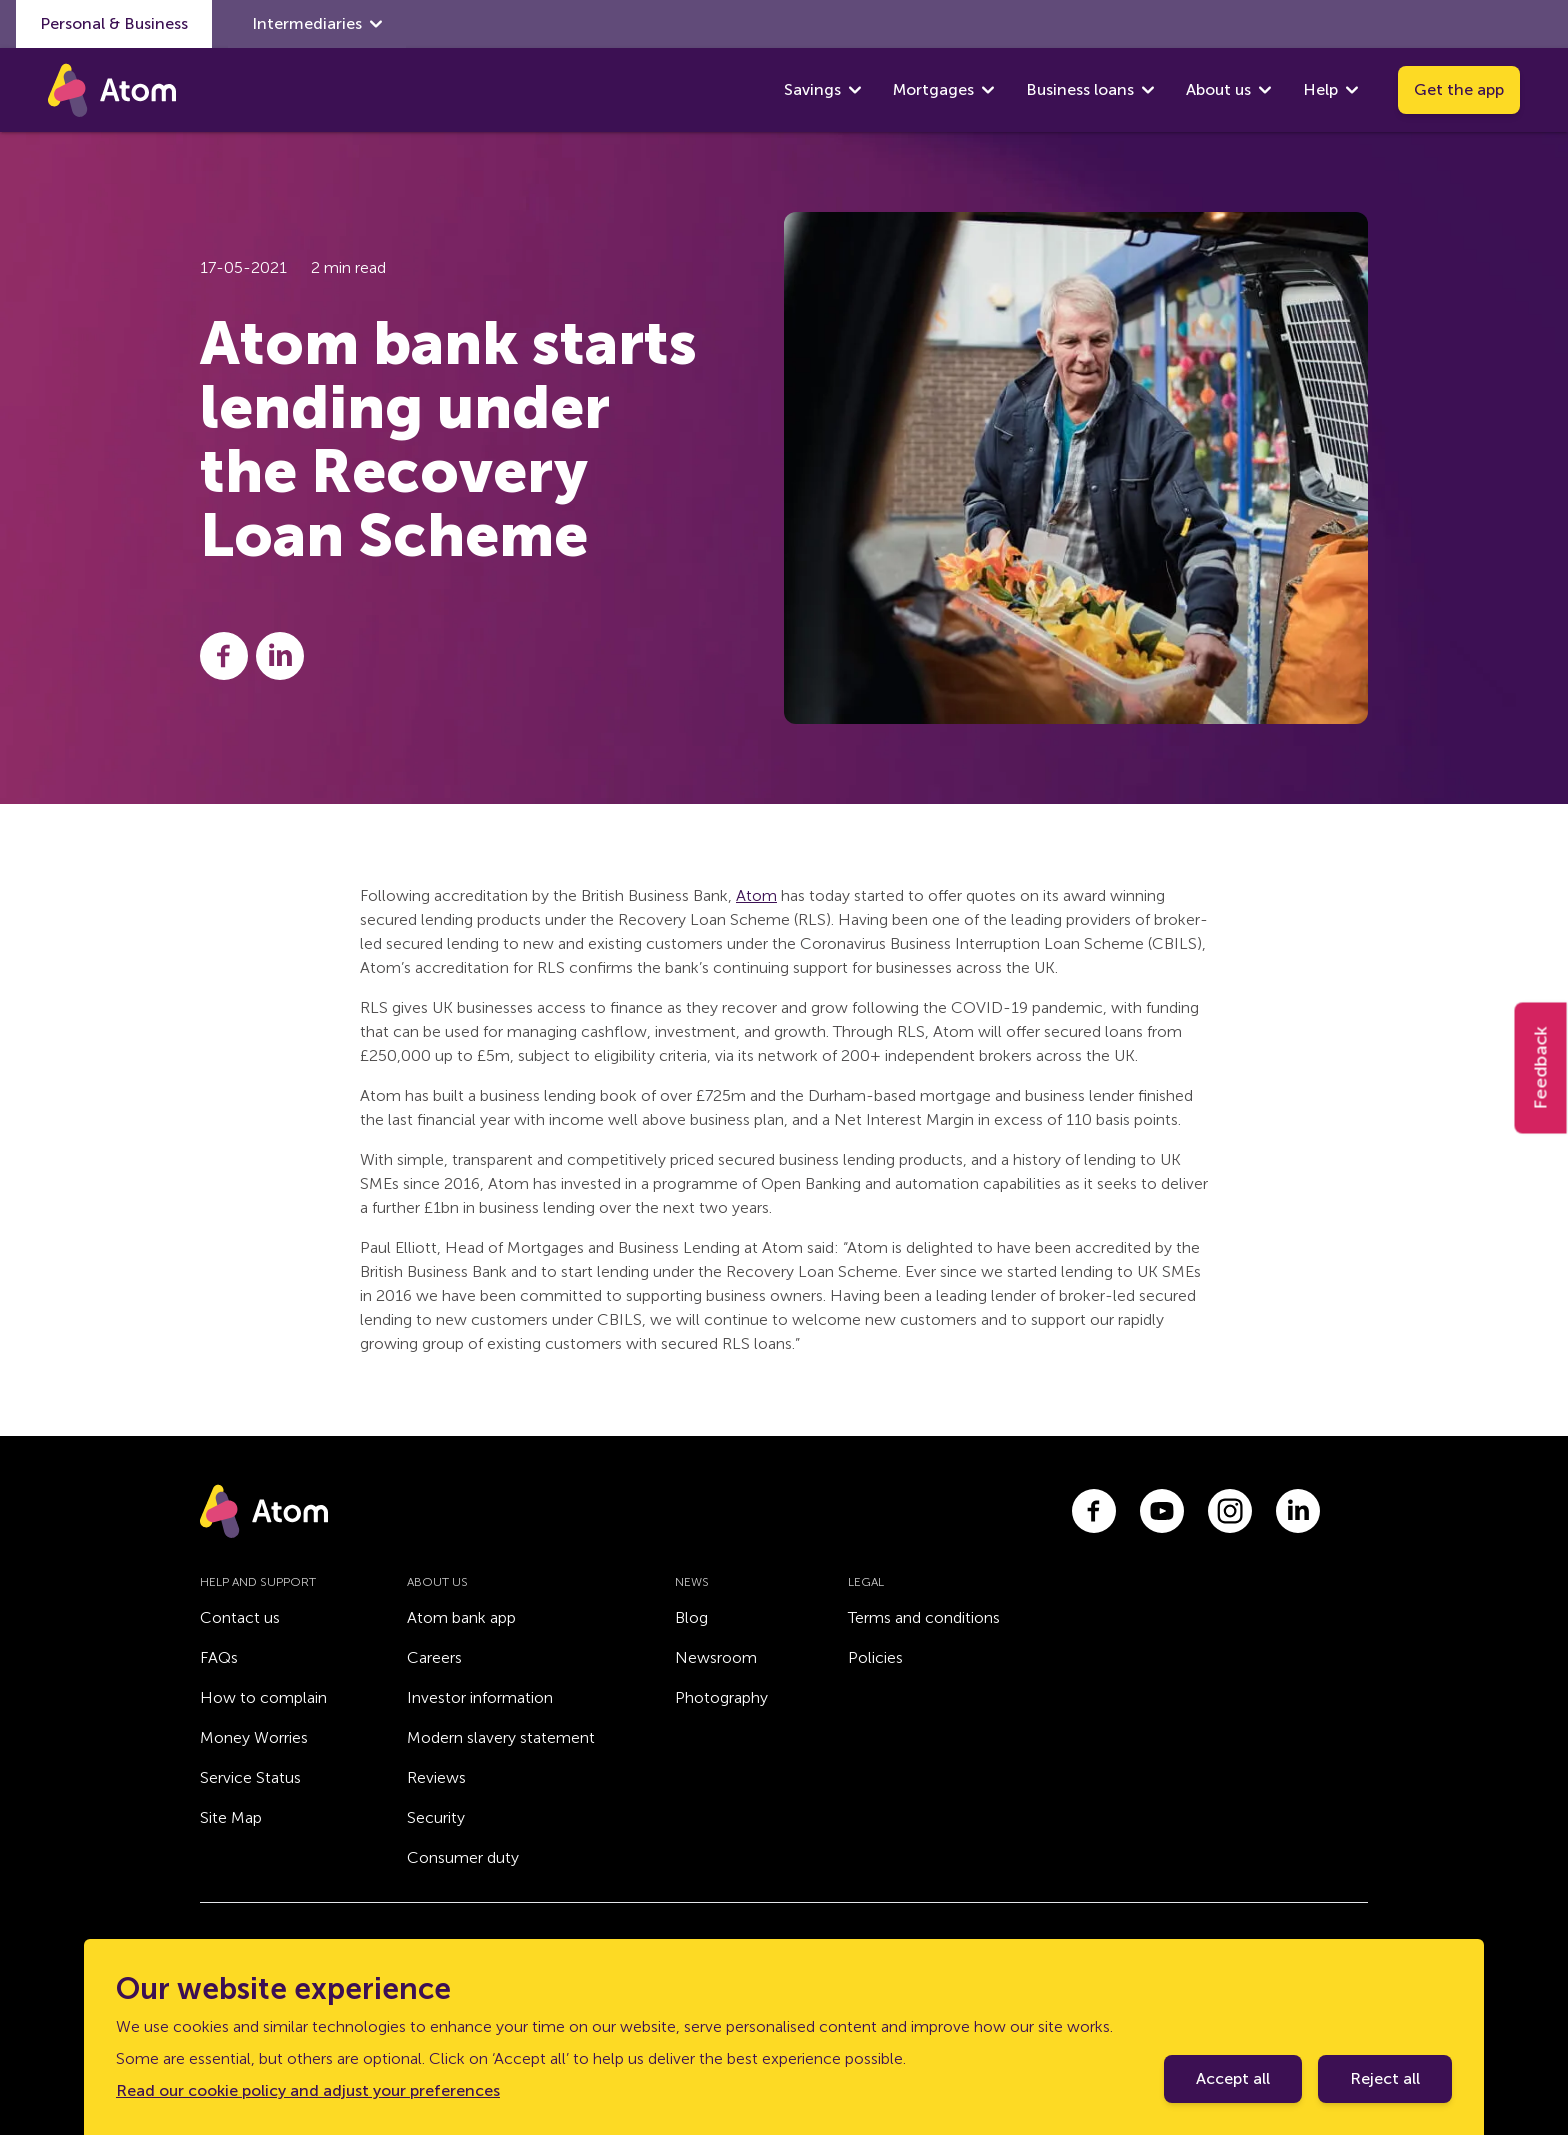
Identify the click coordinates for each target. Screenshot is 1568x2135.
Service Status (250, 1777)
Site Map (231, 1817)
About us (1218, 89)
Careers (434, 1657)
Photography (721, 1697)
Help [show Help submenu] (1330, 90)
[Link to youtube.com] (1162, 1511)
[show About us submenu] (1265, 90)
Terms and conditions (924, 1617)
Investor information (480, 1697)
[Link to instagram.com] (1230, 1511)
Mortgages (933, 89)
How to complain (263, 1697)
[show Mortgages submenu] (988, 90)
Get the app (1459, 89)
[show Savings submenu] (855, 90)
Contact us (240, 1617)
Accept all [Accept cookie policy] (1233, 2078)
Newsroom (716, 1657)
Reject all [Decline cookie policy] (1385, 2078)
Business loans (1080, 89)
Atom (756, 895)
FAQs (219, 1657)
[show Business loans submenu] (1148, 90)
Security (436, 1817)
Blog (691, 1617)
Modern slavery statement (501, 1737)
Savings (812, 89)
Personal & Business (114, 23)
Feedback (1541, 1067)
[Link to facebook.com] (1094, 1511)
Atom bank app (461, 1617)
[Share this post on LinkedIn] (280, 656)
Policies (875, 1657)
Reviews (436, 1777)
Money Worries (254, 1737)
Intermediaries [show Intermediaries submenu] (317, 24)
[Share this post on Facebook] (224, 656)
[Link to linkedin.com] (1298, 1511)
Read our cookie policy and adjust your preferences (308, 2090)
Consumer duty (463, 1857)
